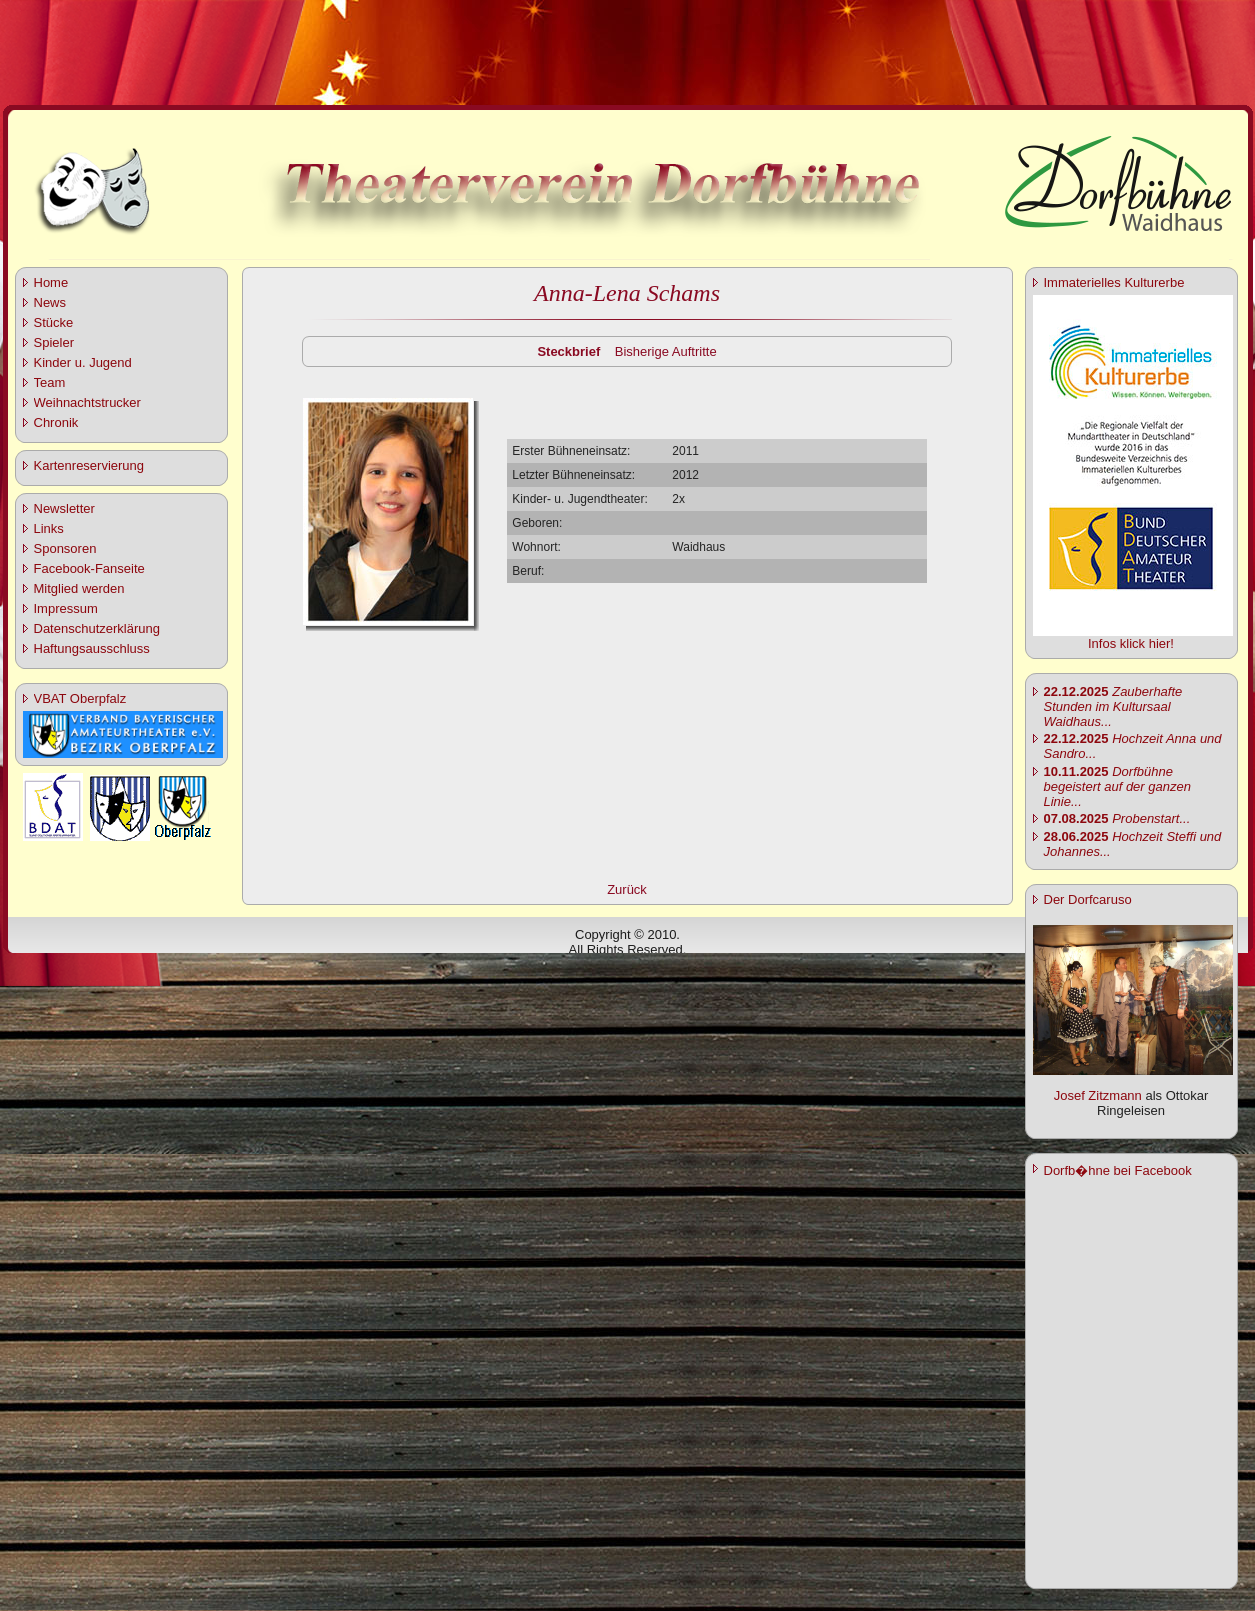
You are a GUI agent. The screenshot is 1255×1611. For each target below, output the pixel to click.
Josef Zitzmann (1098, 1095)
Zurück (627, 889)
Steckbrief (568, 351)
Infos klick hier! (1131, 643)
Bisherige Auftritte (666, 351)
